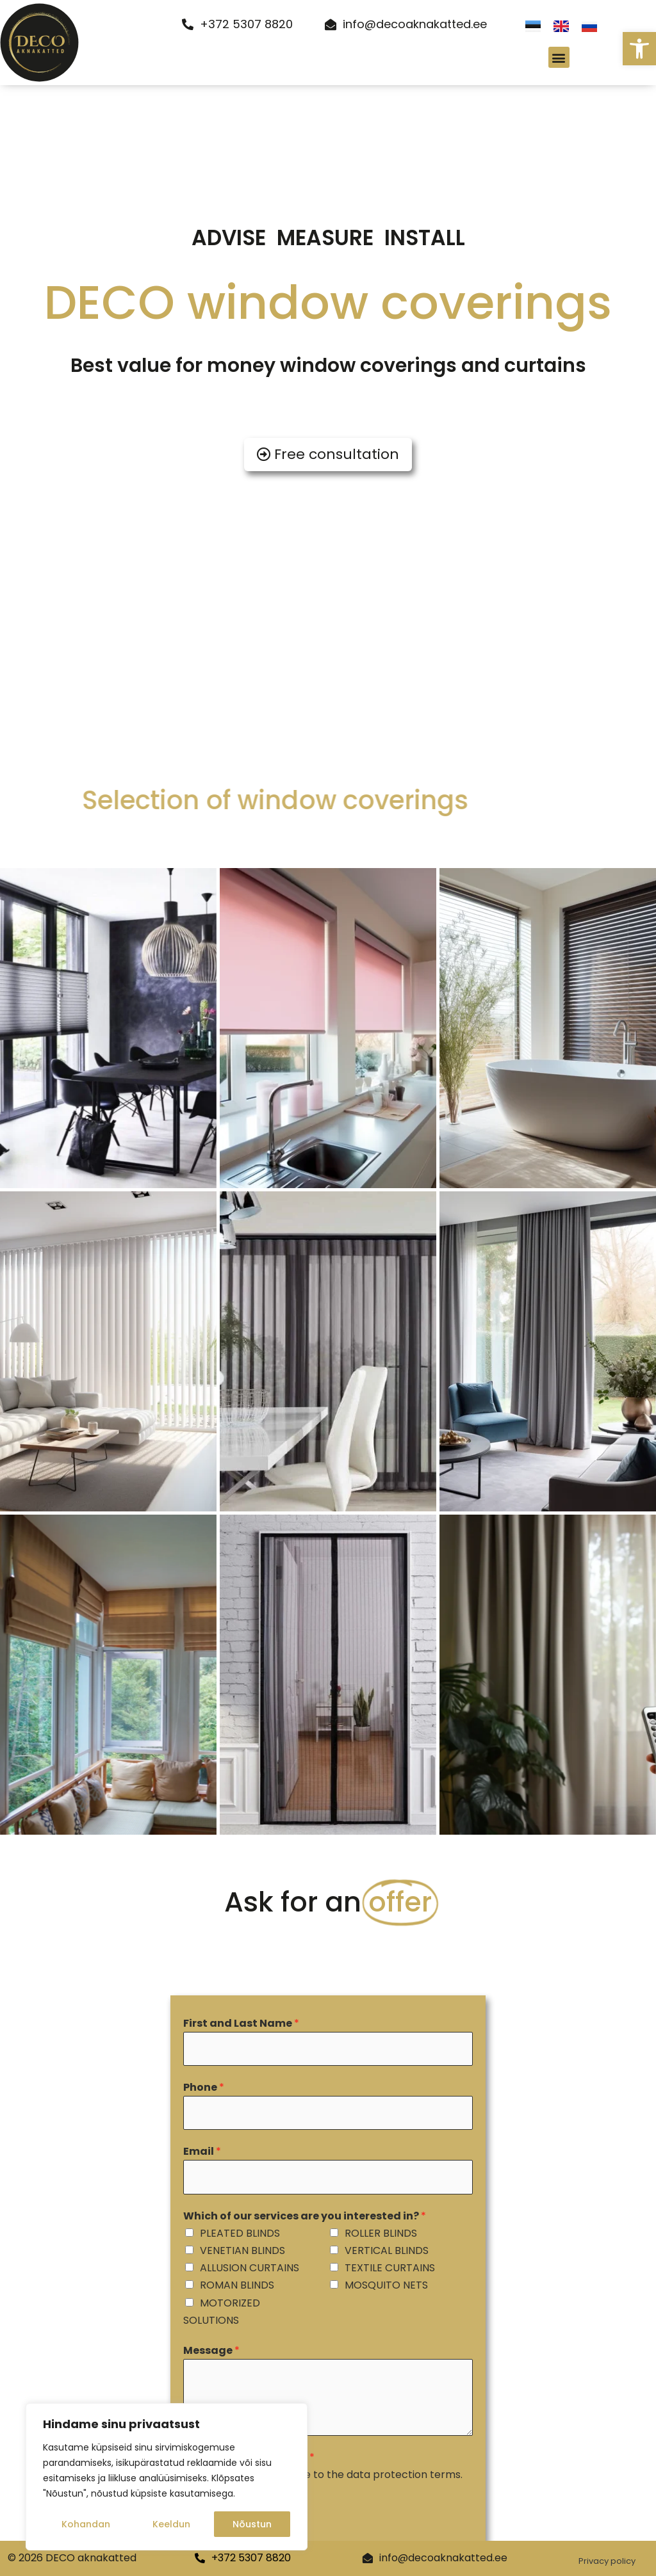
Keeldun (171, 2524)
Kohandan (86, 2524)
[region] (167, 2476)
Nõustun (252, 2524)
